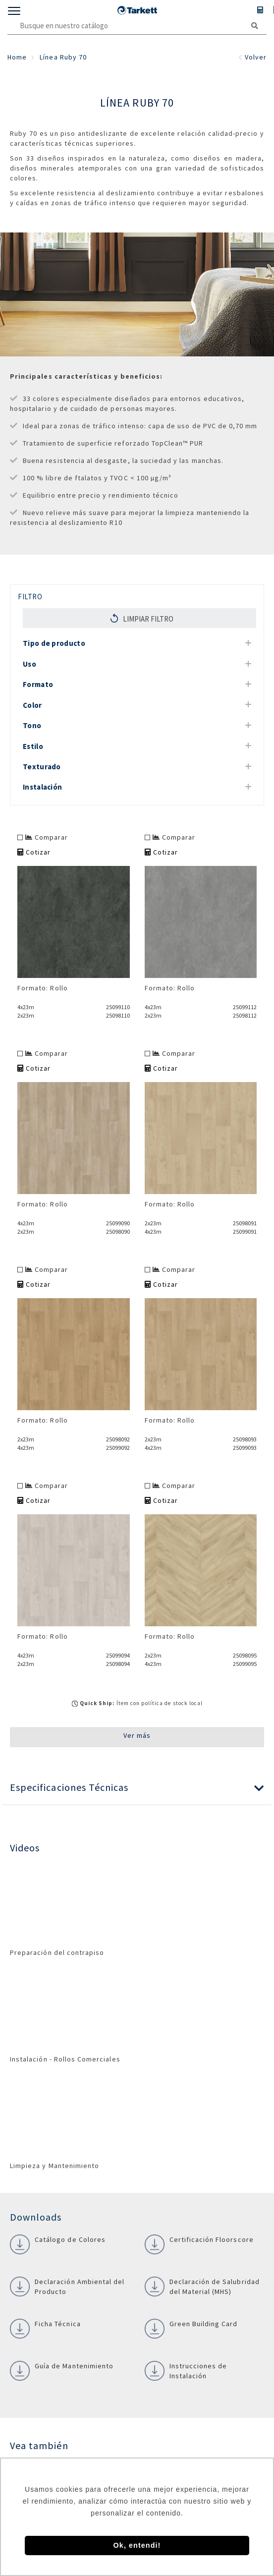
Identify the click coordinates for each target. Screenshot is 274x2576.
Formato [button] (38, 684)
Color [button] (32, 705)
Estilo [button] (33, 746)
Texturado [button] (42, 766)
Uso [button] (29, 664)
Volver (252, 57)
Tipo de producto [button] (54, 643)
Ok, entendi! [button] (137, 2545)
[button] (137, 1787)
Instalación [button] (42, 787)
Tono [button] (32, 725)
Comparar (46, 837)
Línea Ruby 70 (63, 57)
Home (17, 57)
